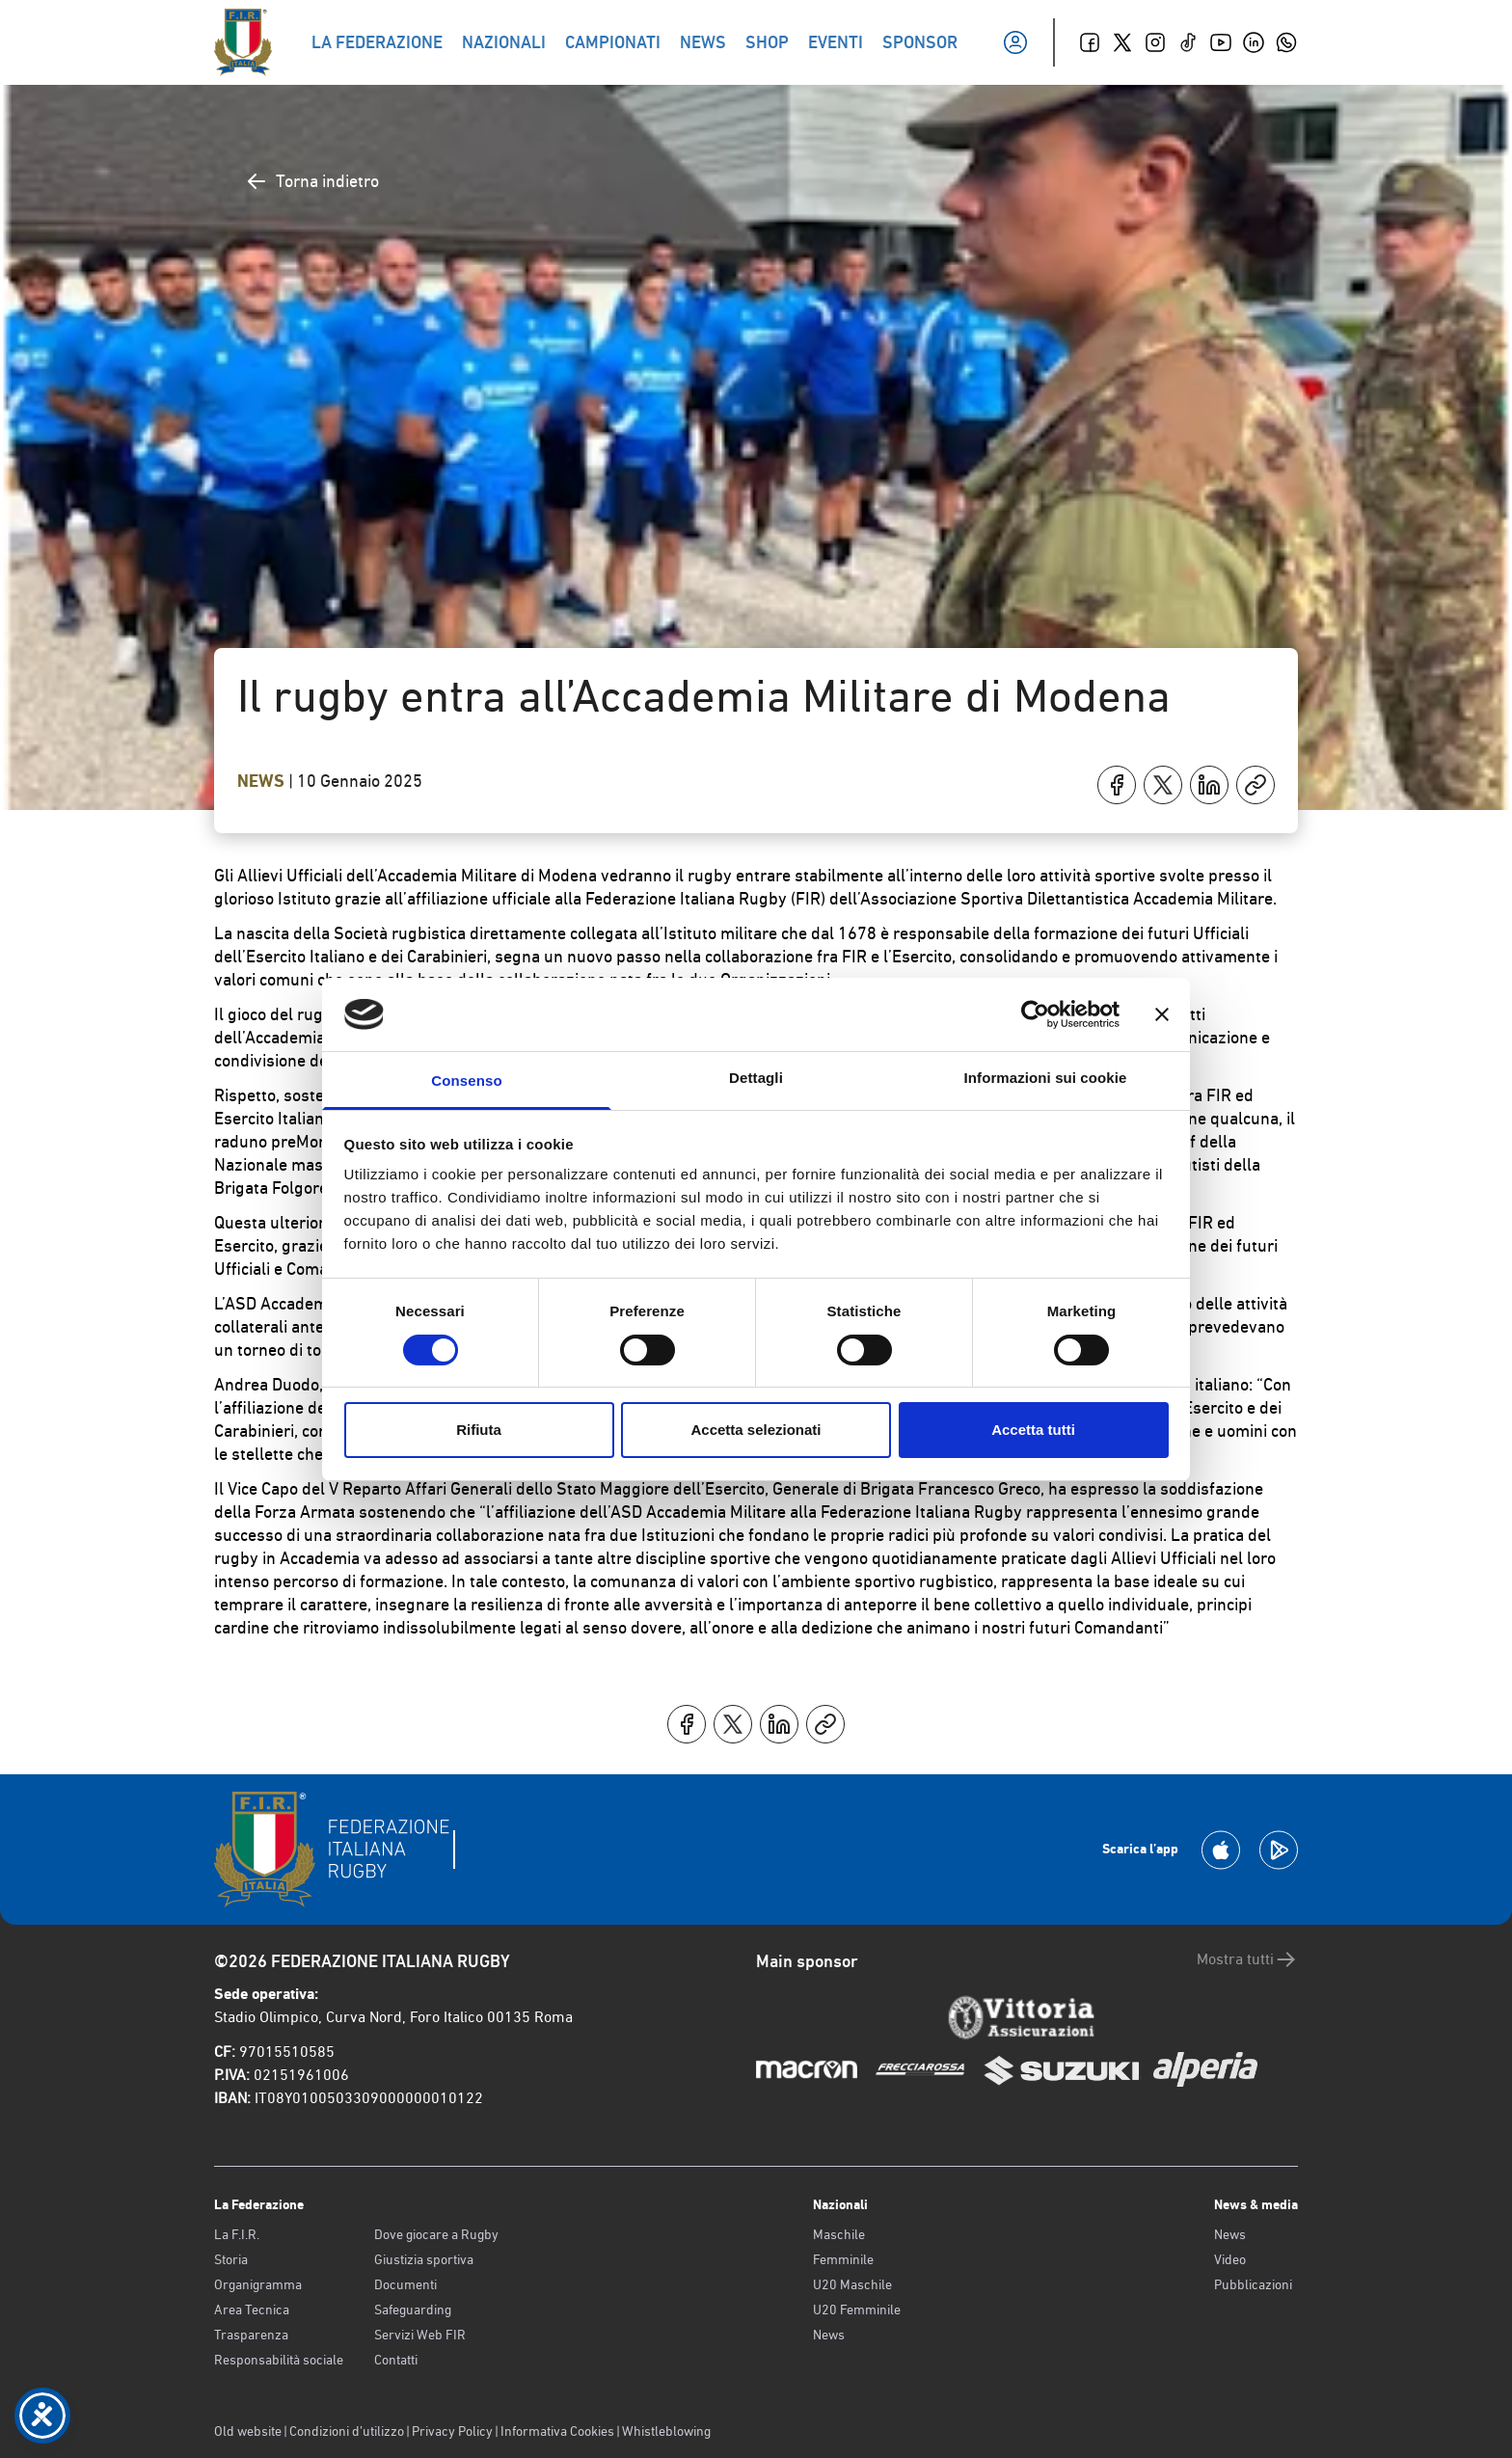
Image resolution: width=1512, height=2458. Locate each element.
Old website (248, 2431)
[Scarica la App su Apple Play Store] (1221, 1850)
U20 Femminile (857, 2309)
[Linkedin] (1253, 42)
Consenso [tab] (466, 1080)
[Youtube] (1220, 42)
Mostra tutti (1247, 1959)
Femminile (843, 2259)
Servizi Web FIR (420, 2334)
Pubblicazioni (1253, 2284)
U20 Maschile (852, 2284)
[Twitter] (1122, 42)
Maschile (839, 2234)
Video (1230, 2259)
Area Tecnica (251, 2309)
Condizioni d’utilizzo (346, 2431)
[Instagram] (1155, 42)
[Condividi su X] (1163, 785)
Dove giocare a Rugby (436, 2234)
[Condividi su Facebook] (1116, 785)
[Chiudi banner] (1162, 1014)
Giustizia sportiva (423, 2259)
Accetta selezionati (755, 1429)
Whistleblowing (666, 2431)
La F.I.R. (236, 2234)
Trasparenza (251, 2334)
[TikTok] (1188, 42)
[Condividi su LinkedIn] (1209, 785)
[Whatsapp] (1286, 42)
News (262, 781)
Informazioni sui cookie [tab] (1045, 1077)
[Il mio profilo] (1015, 42)
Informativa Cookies (557, 2431)
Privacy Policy (452, 2431)
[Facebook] (1089, 42)
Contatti (396, 2359)
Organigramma (258, 2284)
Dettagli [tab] (756, 1077)
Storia (231, 2259)
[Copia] (1255, 785)
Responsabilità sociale (278, 2359)
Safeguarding (412, 2309)
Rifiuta (478, 1429)
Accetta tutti (1033, 1429)
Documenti (405, 2284)
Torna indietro (312, 181)
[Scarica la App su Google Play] (1278, 1850)
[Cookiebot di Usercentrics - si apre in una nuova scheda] (1035, 1014)
